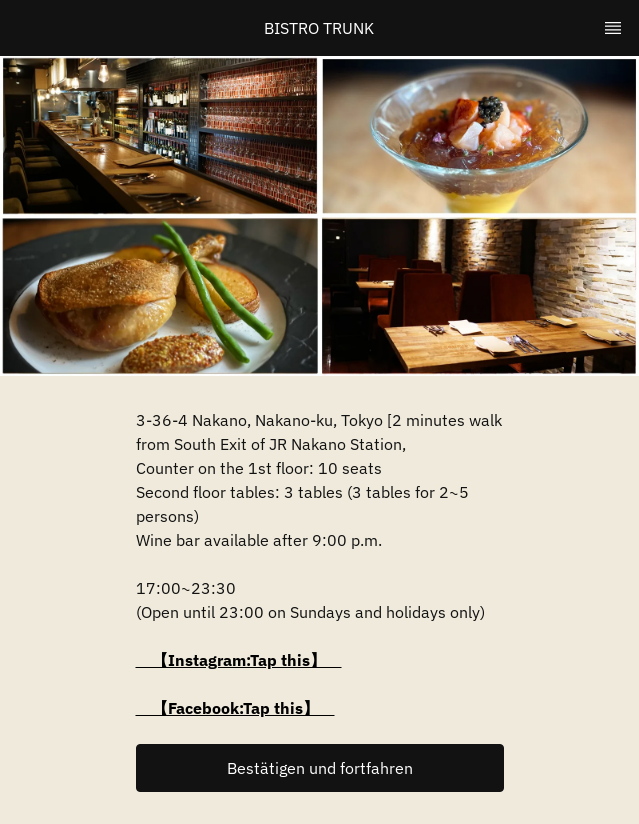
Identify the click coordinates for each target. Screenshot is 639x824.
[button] (320, 768)
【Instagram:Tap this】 (239, 660)
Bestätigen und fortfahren (320, 768)
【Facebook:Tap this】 (235, 708)
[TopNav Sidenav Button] (613, 28)
